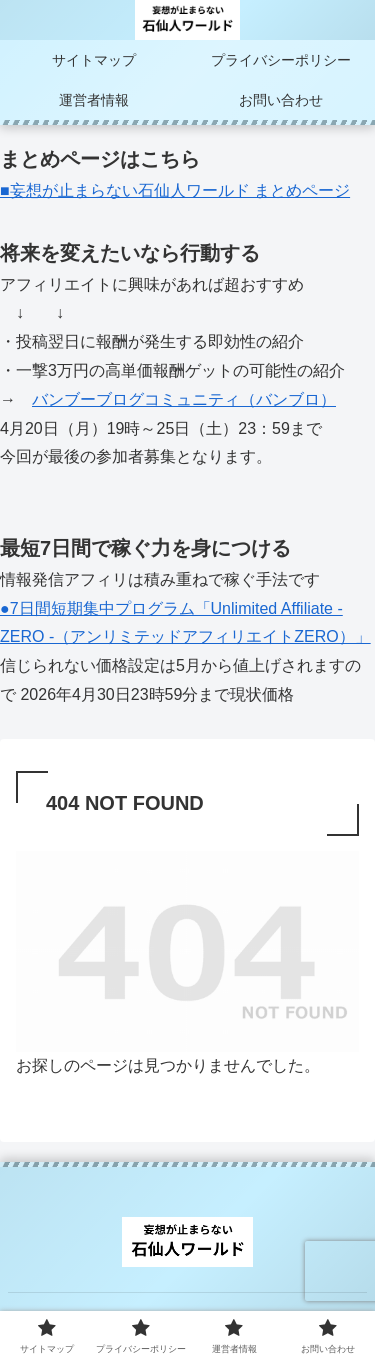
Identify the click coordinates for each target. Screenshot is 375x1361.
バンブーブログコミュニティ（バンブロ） (184, 399)
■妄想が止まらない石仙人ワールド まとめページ (175, 190)
